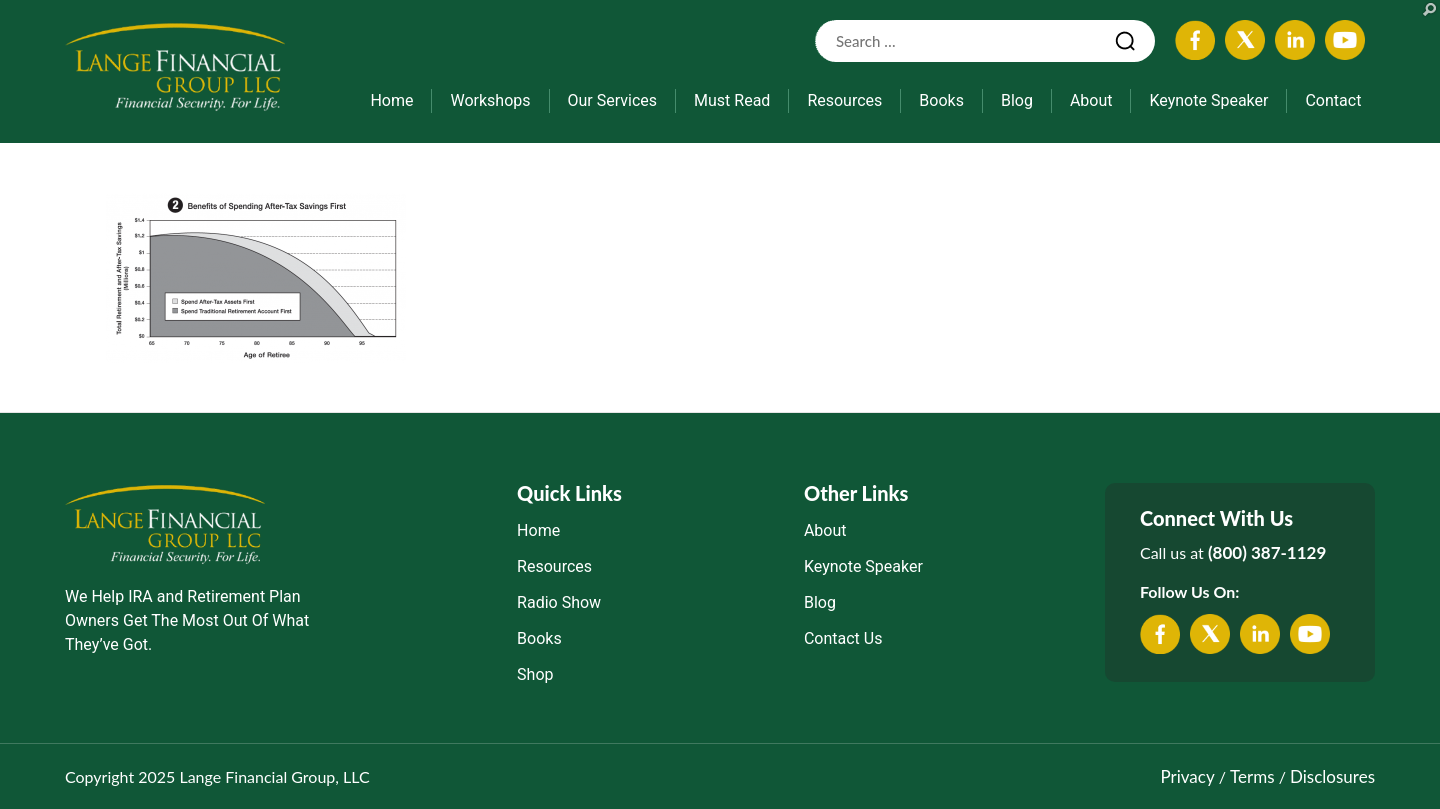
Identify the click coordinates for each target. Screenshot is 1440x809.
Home (391, 100)
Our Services (613, 100)
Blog (1017, 100)
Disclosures (1332, 776)
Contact (1333, 100)
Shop (535, 674)
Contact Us (843, 638)
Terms (1252, 776)
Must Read (732, 100)
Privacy (1187, 776)
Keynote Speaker (1208, 100)
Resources (844, 100)
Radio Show (559, 602)
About (1091, 100)
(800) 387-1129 (1267, 552)
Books (941, 100)
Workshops (490, 100)
